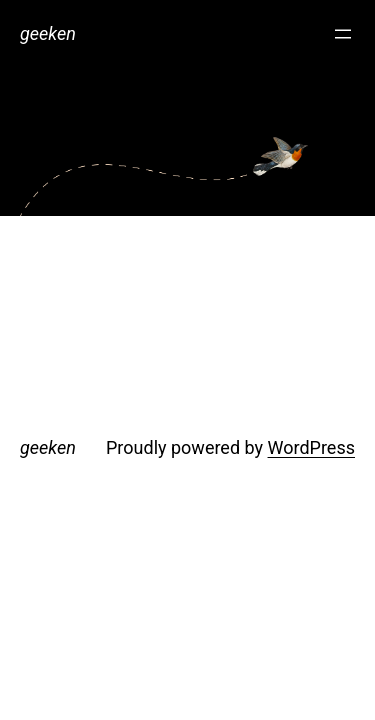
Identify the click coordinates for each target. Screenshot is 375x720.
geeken (48, 33)
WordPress (311, 447)
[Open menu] (343, 34)
